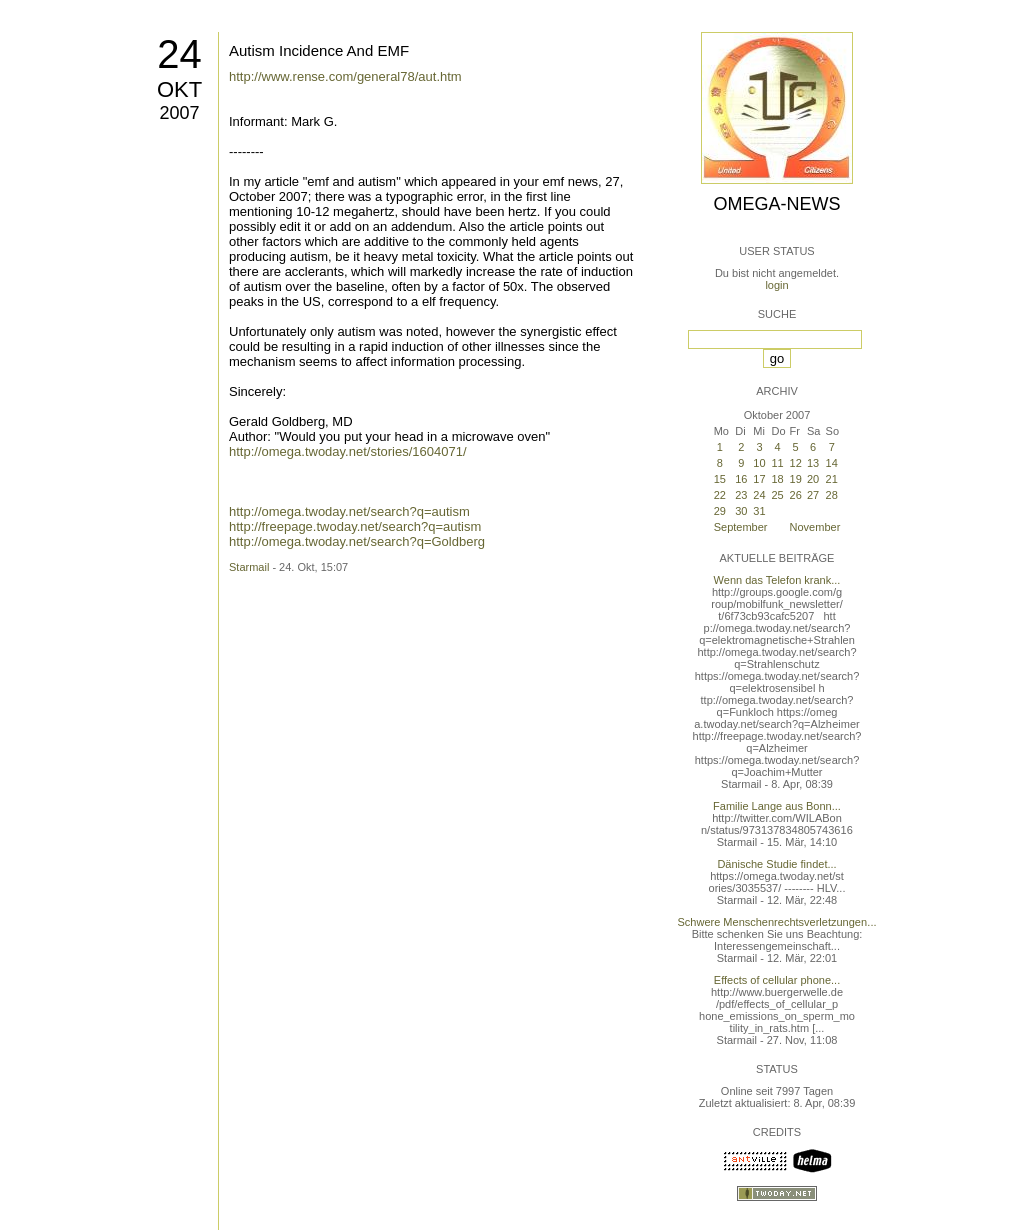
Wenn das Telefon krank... (777, 580)
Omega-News (776, 204)
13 (813, 463)
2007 (179, 113)
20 (813, 479)
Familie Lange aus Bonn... (777, 806)
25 (778, 495)
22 (720, 495)
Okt (179, 89)
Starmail (249, 567)
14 (832, 463)
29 (720, 511)
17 (759, 479)
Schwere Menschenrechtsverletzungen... (777, 922)
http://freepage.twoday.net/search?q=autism (355, 526)
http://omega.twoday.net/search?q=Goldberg (357, 541)
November (815, 527)
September (741, 527)
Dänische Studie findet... (776, 864)
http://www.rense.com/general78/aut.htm (345, 76)
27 (813, 495)
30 (741, 511)
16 (741, 479)
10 (759, 463)
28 (832, 495)
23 (741, 495)
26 (796, 495)
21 (832, 479)
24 (179, 54)
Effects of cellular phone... (777, 980)
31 (759, 511)
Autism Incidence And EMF (319, 50)
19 (796, 479)
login (776, 285)
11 (778, 463)
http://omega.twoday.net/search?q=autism (349, 511)
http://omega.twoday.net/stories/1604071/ (348, 451)
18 (778, 479)
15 (720, 479)
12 (796, 463)
